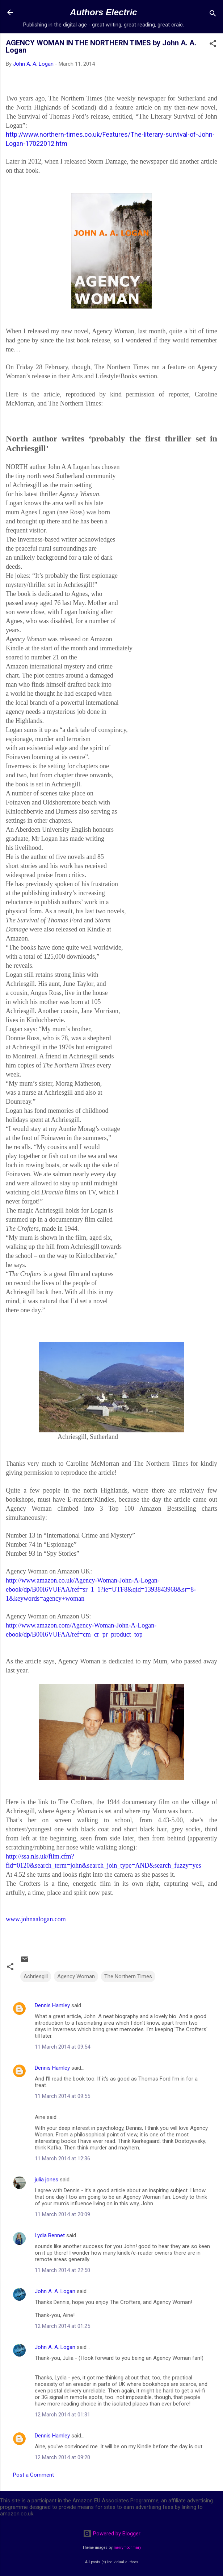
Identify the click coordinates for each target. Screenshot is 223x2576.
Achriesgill (36, 1976)
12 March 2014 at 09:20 (62, 2457)
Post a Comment (33, 2475)
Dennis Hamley (52, 2005)
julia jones (46, 2179)
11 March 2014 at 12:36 (62, 2158)
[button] (213, 44)
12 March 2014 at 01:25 (62, 2326)
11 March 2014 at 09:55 (62, 2096)
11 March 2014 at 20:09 (62, 2214)
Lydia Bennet (50, 2235)
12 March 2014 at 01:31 (62, 2414)
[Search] (213, 15)
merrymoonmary (127, 2547)
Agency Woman (76, 1976)
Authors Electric (103, 12)
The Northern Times (128, 1976)
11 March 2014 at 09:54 (62, 2047)
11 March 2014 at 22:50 (62, 2270)
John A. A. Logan (55, 2291)
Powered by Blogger (111, 2533)
